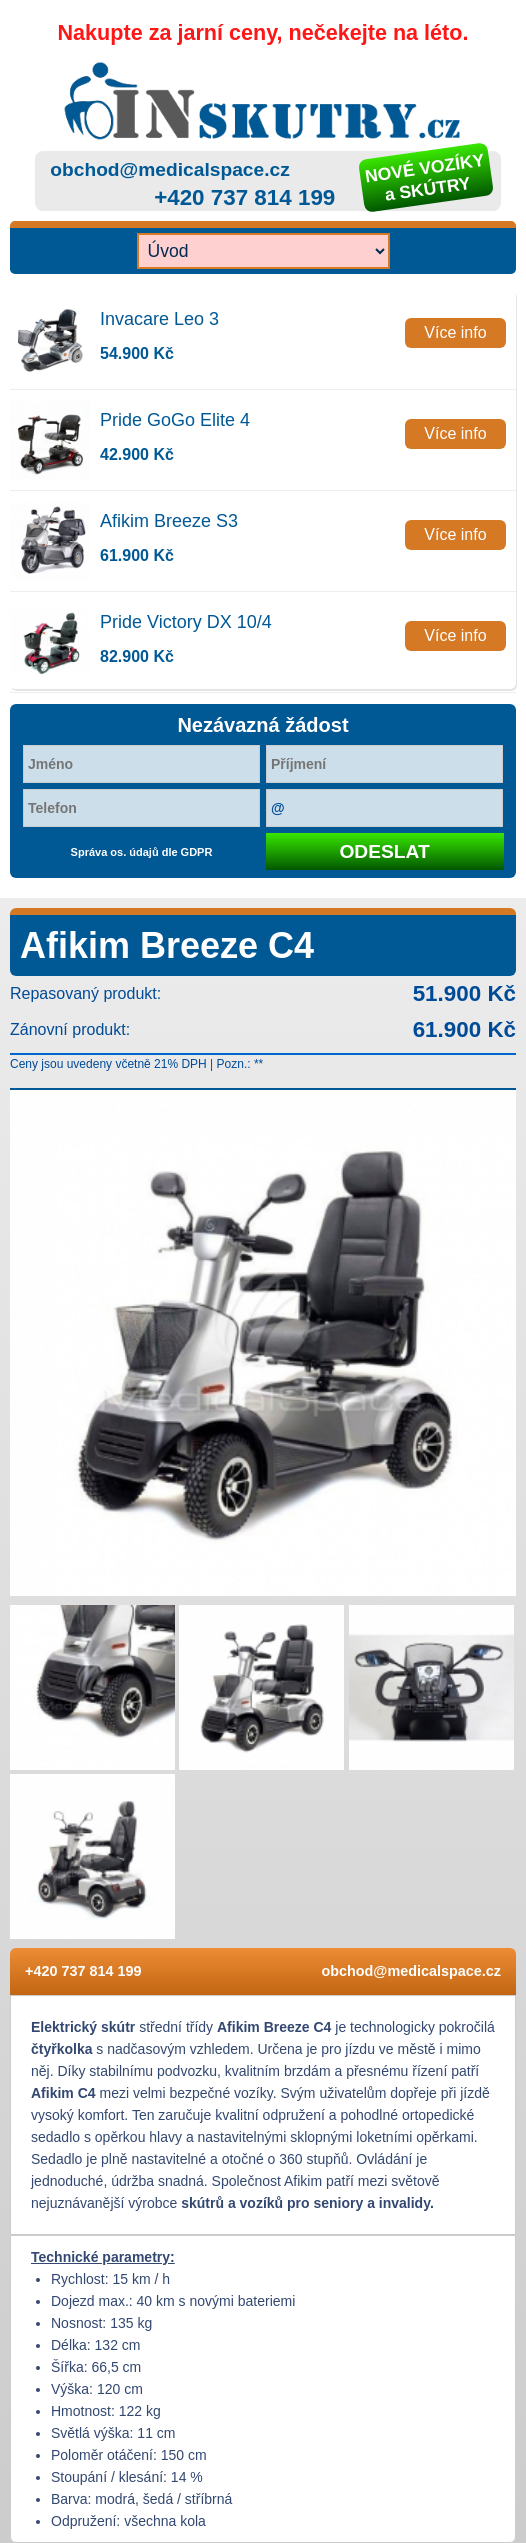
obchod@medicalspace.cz (169, 169)
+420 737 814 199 (244, 197)
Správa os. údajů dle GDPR (142, 852)
